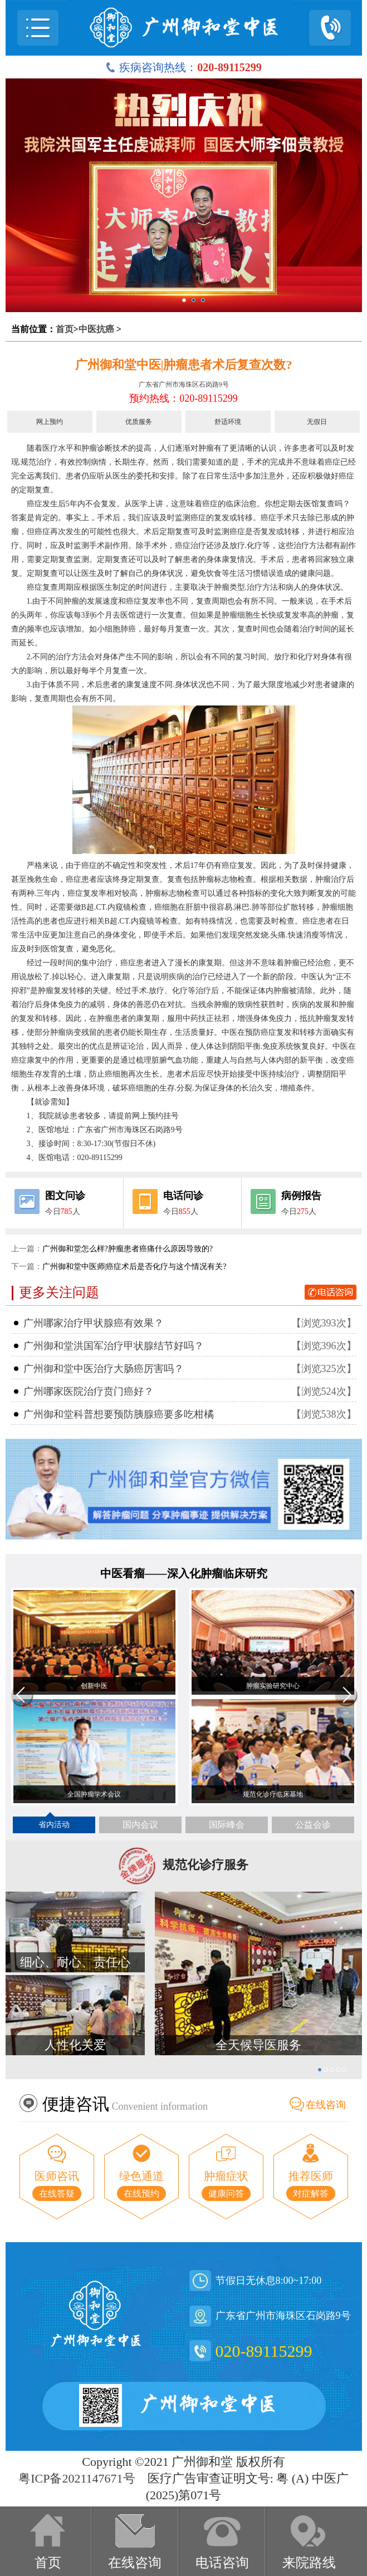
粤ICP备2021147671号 (76, 2478)
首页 (65, 329)
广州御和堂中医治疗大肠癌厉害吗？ (103, 1368)
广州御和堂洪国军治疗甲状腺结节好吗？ (113, 1345)
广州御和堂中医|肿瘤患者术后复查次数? (183, 365)
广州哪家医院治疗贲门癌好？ (88, 1391)
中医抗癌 (96, 329)
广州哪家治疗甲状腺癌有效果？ (93, 1323)
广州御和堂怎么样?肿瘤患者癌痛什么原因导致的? (127, 1249)
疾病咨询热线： (183, 67)
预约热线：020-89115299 (183, 398)
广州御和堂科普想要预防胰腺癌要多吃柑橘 (118, 1414)
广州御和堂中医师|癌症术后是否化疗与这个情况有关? (134, 1266)
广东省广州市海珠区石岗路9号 (184, 384)
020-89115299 (264, 2351)
